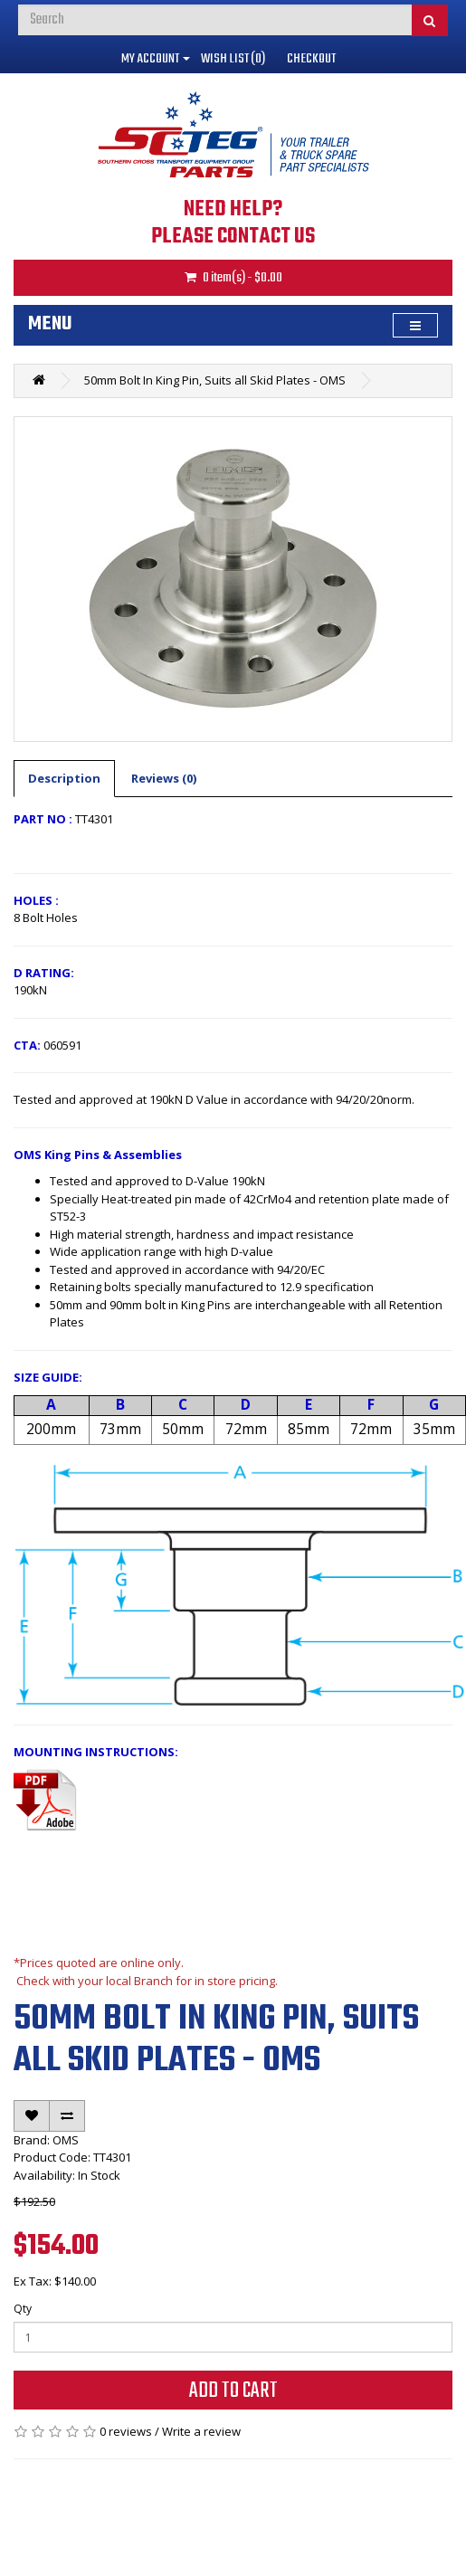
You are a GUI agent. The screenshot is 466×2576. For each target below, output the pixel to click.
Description (64, 778)
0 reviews (126, 2431)
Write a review (201, 2431)
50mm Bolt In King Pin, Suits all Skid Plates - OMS (215, 380)
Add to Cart (233, 2391)
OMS (65, 2140)
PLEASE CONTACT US (233, 237)
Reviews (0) (163, 778)
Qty (23, 2308)
